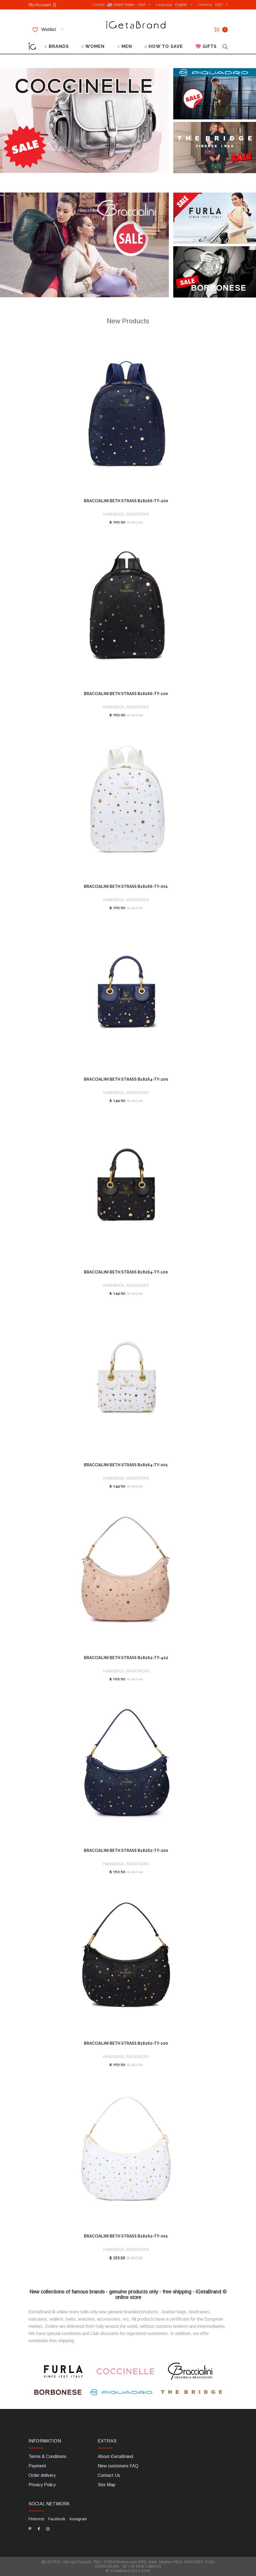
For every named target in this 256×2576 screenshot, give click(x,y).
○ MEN (124, 46)
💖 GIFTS (206, 46)
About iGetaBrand (115, 2456)
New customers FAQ (118, 2466)
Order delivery (42, 2475)
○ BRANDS (56, 46)
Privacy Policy (42, 2484)
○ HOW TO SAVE (163, 46)
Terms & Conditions (47, 2456)
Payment (37, 2466)
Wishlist (48, 29)
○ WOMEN (93, 46)
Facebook (56, 2519)
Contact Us (109, 2475)
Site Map (106, 2484)
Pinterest (36, 2519)
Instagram (78, 2519)
